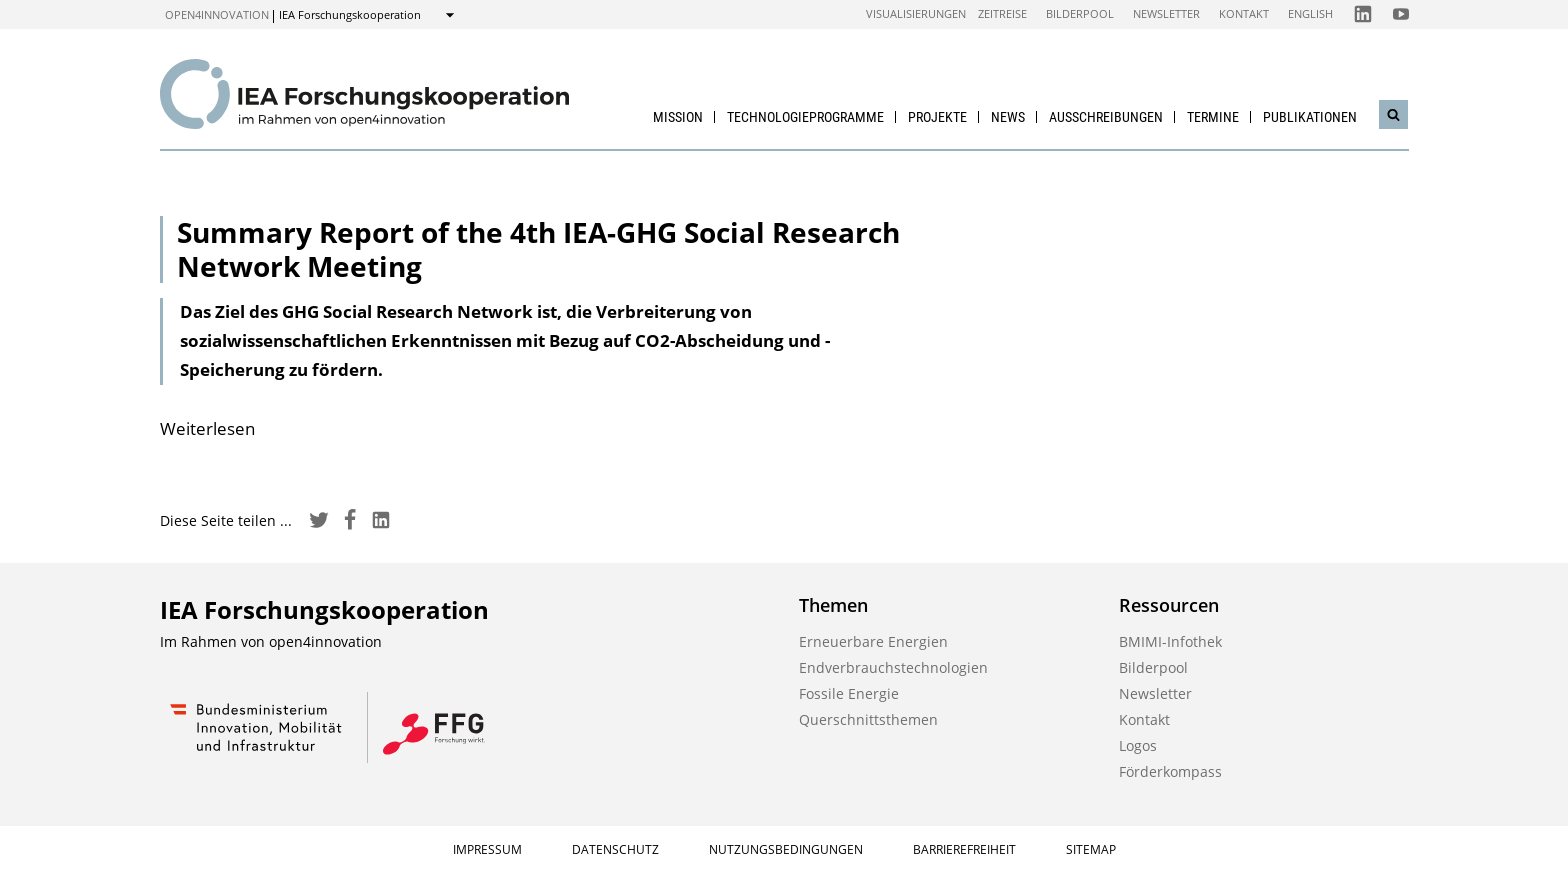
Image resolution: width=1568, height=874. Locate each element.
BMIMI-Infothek (1170, 641)
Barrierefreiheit (964, 849)
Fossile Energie (849, 693)
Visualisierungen (916, 13)
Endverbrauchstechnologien (893, 667)
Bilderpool (1080, 13)
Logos (1138, 745)
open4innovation (217, 14)
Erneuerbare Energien (873, 641)
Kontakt (1244, 13)
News (1008, 117)
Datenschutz (615, 849)
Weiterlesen (207, 428)
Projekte (937, 117)
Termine (1213, 117)
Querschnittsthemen (868, 719)
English (1310, 13)
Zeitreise (1002, 13)
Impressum (487, 849)
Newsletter (1166, 13)
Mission (678, 117)
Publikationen (1310, 117)
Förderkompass (1170, 771)
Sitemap (1091, 849)
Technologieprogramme (805, 117)
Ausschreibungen (1106, 117)
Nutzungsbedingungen (786, 849)
